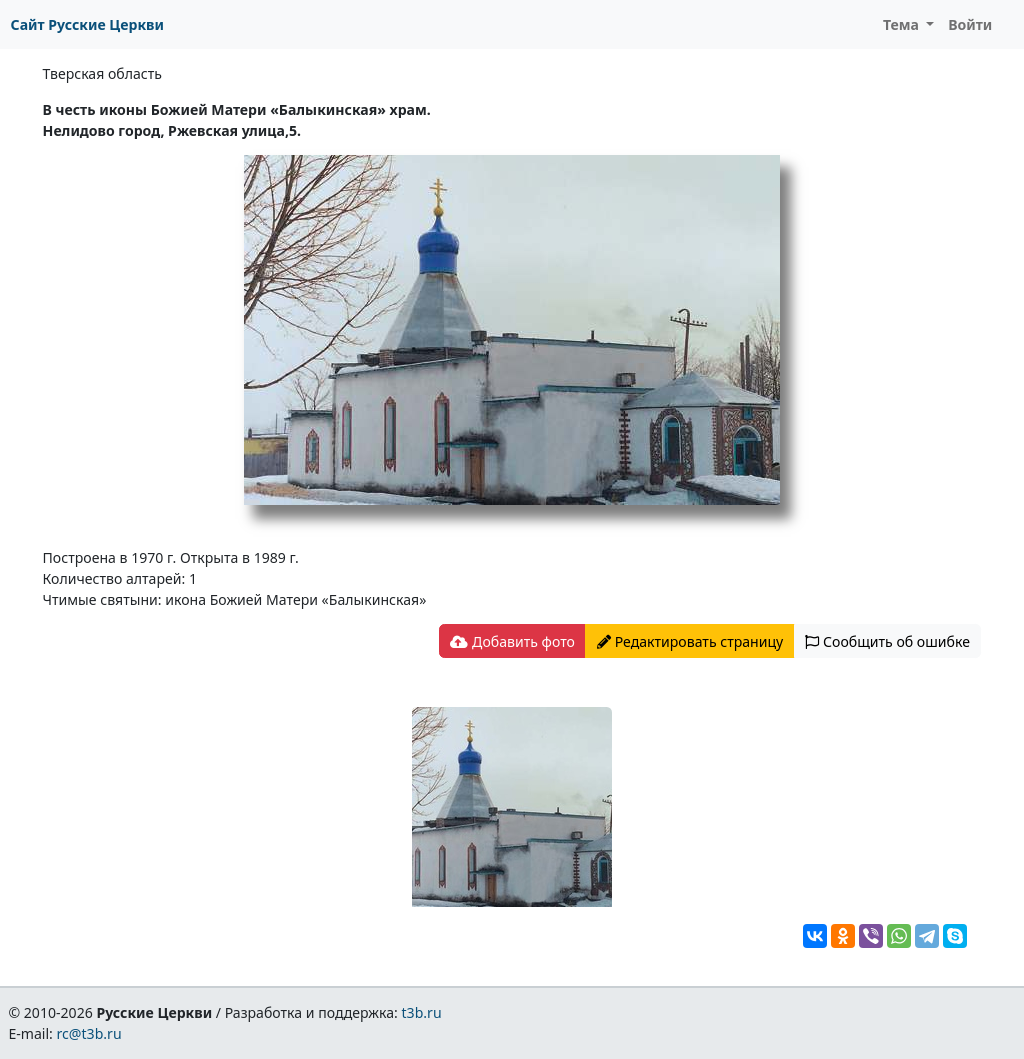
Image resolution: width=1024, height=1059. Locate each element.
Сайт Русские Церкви (87, 24)
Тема (903, 24)
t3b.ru (422, 1012)
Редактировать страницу (690, 641)
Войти (970, 24)
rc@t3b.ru (89, 1033)
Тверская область (102, 73)
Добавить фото (512, 641)
